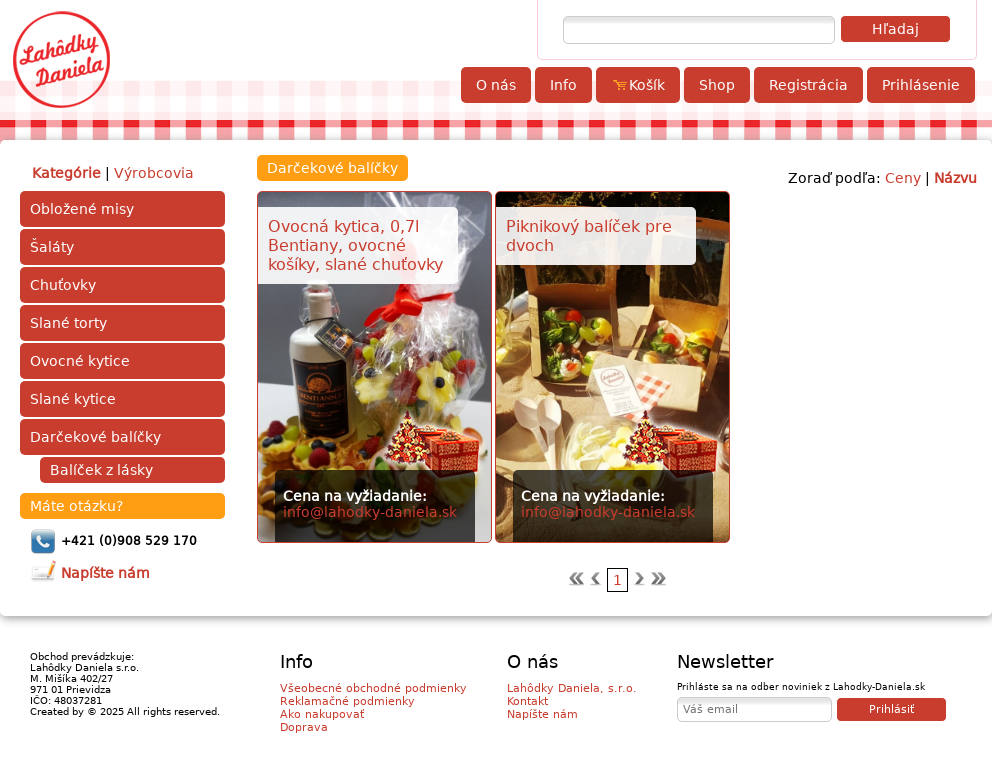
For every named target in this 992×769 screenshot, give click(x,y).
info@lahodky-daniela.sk (370, 512)
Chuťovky (63, 285)
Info (563, 85)
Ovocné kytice (80, 361)
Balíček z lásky (101, 470)
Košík (638, 85)
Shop (717, 85)
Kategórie (66, 173)
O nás (496, 85)
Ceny (903, 178)
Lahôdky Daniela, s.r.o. (572, 688)
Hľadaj (895, 29)
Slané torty (68, 323)
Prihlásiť (891, 709)
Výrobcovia (154, 173)
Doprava (304, 727)
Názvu (955, 178)
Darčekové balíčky (95, 437)
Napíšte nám (542, 714)
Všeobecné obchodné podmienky (373, 688)
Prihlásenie (921, 85)
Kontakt (527, 701)
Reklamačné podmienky (347, 701)
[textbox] (699, 30)
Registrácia (808, 85)
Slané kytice (73, 399)
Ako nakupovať (322, 714)
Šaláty (52, 247)
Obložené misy (82, 209)
